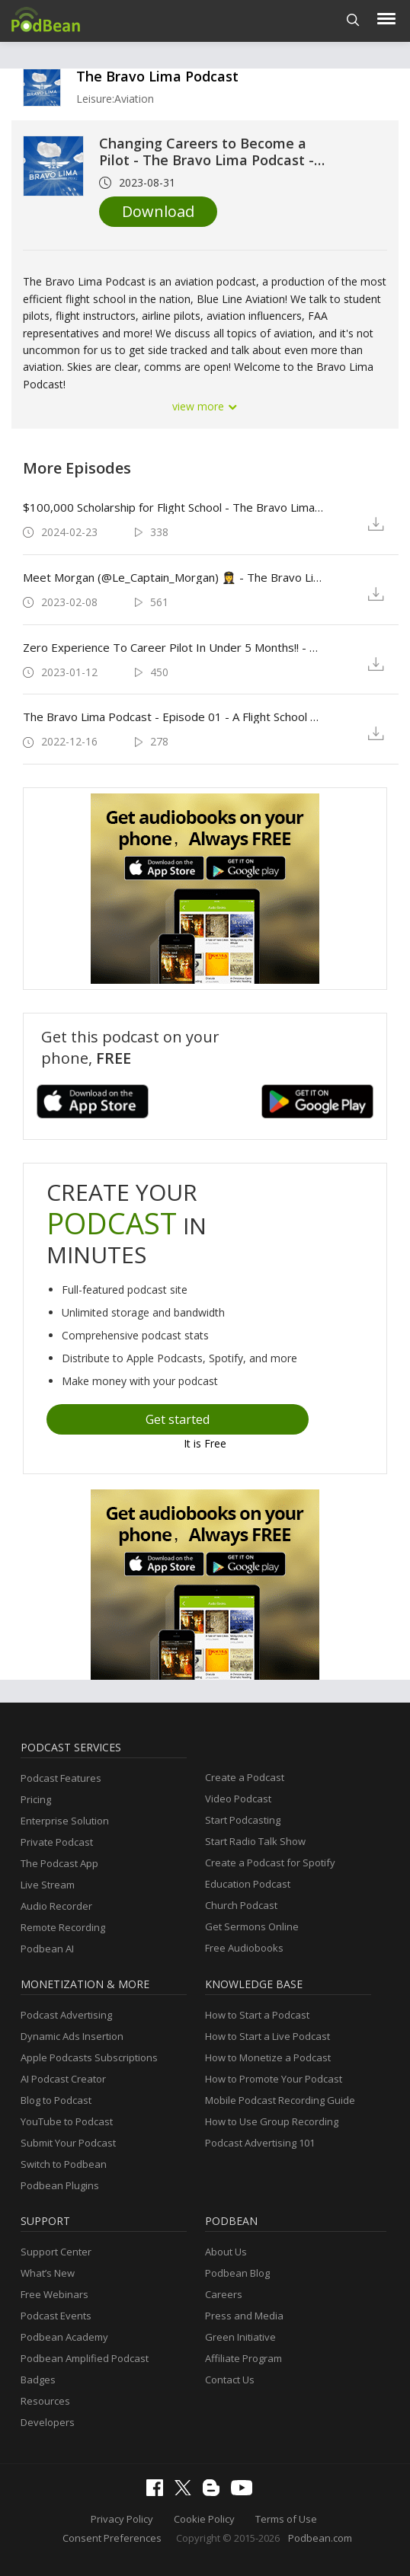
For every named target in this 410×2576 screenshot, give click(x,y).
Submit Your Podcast (68, 2143)
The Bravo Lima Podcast (157, 76)
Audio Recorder (56, 1906)
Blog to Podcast (56, 2100)
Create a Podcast (244, 1777)
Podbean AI (47, 1948)
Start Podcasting (242, 1820)
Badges (38, 2379)
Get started (178, 1419)
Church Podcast (241, 1905)
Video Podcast (238, 1798)
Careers (223, 2294)
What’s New (48, 2273)
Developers (48, 2422)
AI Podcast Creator (63, 2079)
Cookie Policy (204, 2519)
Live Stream (48, 1884)
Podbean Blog (237, 2273)
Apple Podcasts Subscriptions (89, 2057)
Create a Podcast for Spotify (270, 1862)
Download (158, 211)
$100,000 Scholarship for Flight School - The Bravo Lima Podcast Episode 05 (173, 507)
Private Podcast (57, 1842)
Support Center (56, 2251)
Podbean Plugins (60, 2185)
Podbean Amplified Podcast (85, 2358)
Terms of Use (286, 2519)
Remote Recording (63, 1927)
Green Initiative (240, 2337)
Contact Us (230, 2379)
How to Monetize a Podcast (268, 2057)
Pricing (36, 1799)
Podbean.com (320, 2538)
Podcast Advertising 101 (260, 2143)
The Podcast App (59, 1863)
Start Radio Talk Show (255, 1841)
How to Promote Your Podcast (273, 2079)
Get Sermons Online (252, 1926)
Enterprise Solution (65, 1820)
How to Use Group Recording (271, 2121)
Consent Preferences (112, 2538)
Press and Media (244, 2315)
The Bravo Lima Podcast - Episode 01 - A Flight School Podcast (173, 716)
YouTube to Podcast (67, 2121)
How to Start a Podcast (257, 2015)
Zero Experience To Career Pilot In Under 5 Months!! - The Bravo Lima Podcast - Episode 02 (173, 647)
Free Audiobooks (244, 1948)
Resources (45, 2401)
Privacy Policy (122, 2519)
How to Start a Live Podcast (267, 2036)
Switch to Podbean (64, 2164)
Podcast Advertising (66, 2015)
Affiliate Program (243, 2358)
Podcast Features (61, 1778)
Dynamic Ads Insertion (72, 2036)
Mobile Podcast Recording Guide (280, 2100)
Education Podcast (247, 1884)
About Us (226, 2251)
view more (205, 406)
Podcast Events (56, 2315)
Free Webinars (54, 2294)
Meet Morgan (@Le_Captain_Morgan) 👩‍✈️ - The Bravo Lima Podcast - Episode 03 (173, 577)
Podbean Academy (64, 2337)
